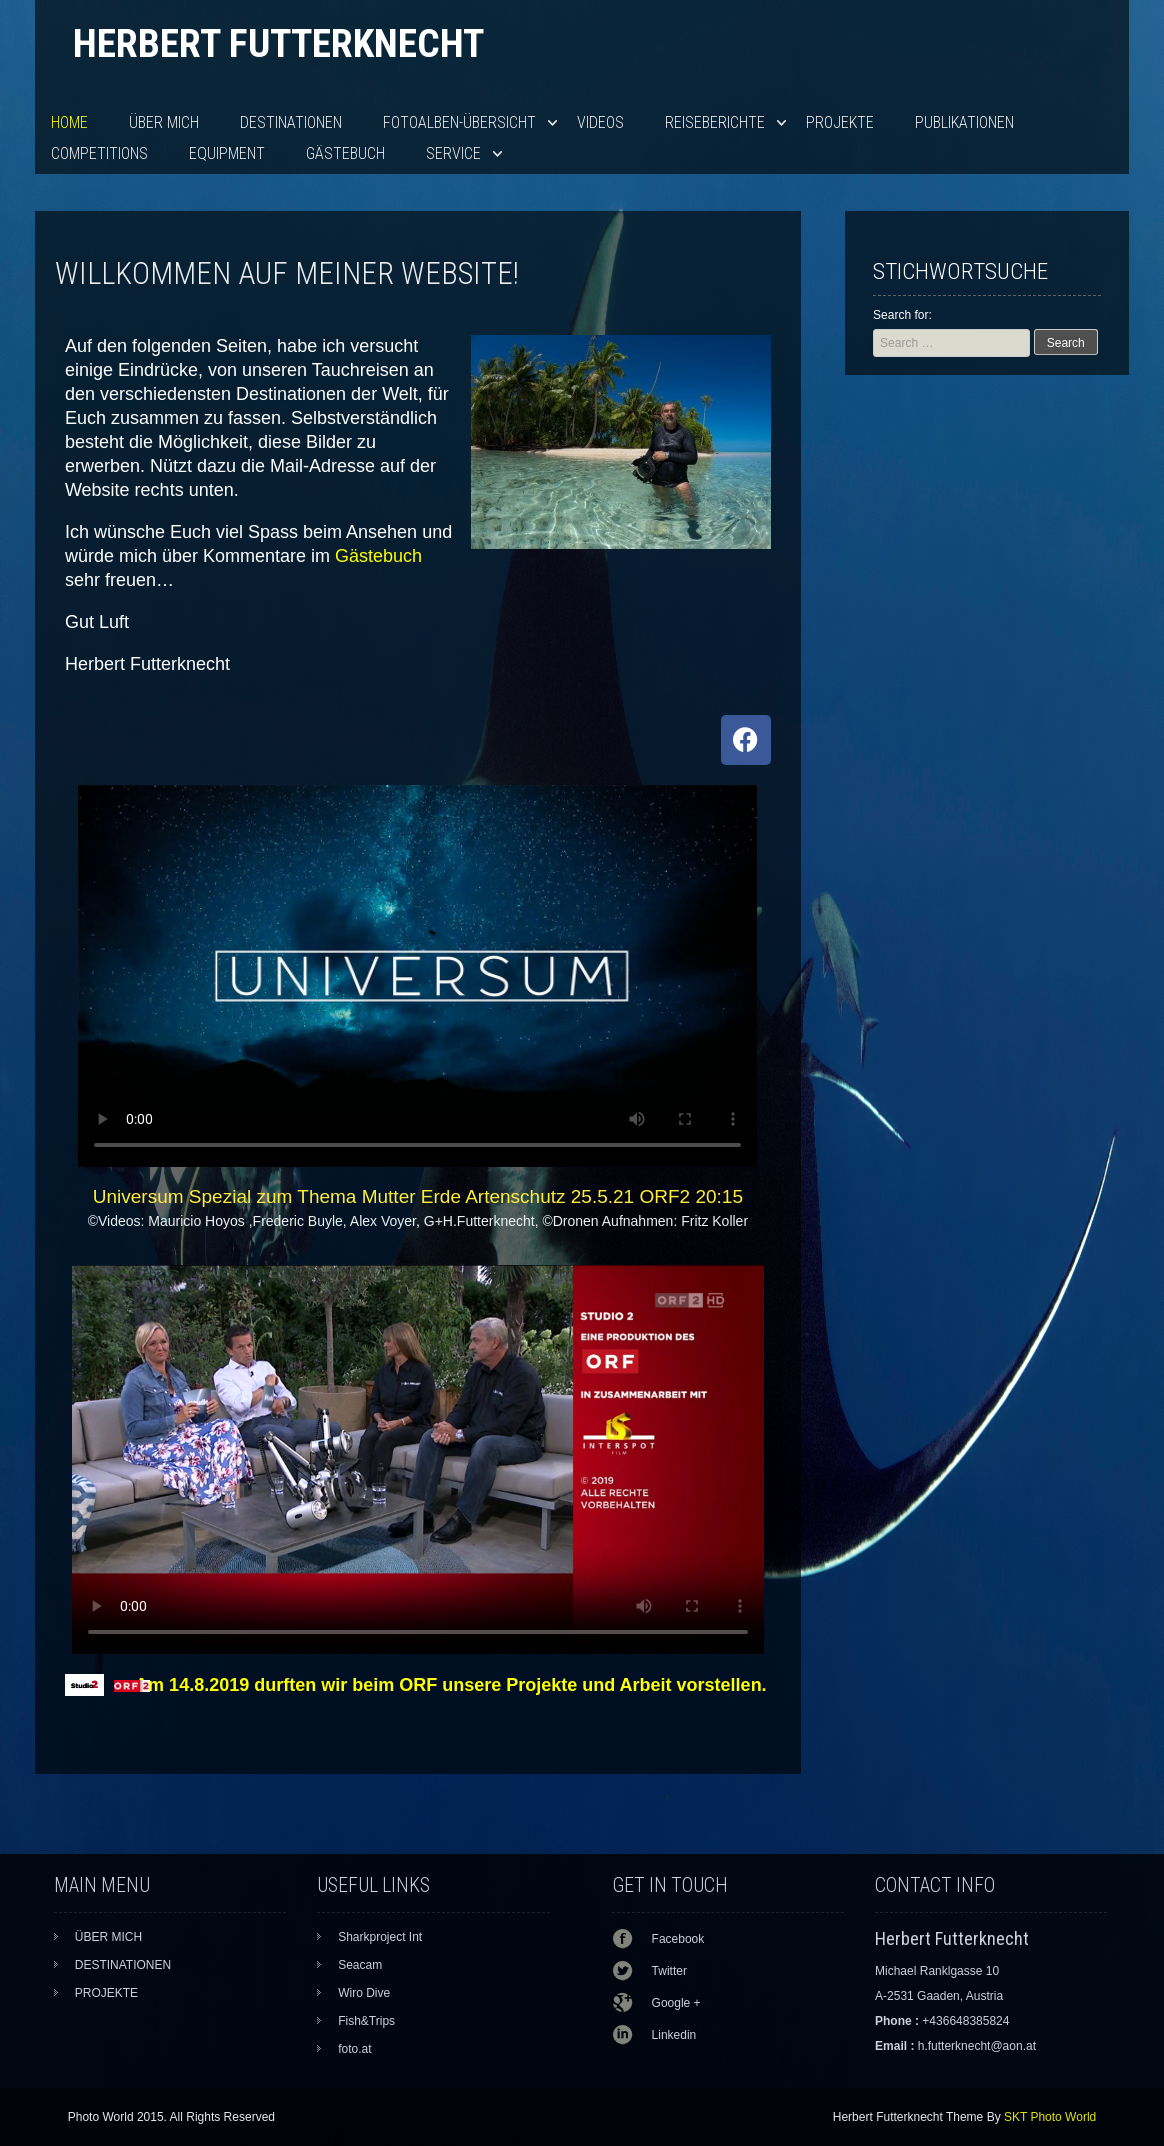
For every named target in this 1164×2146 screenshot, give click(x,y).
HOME (69, 122)
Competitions (99, 153)
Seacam (360, 1965)
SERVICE (453, 153)
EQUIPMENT (227, 153)
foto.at (354, 2049)
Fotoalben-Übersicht (459, 122)
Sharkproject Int (380, 1937)
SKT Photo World (1050, 2117)
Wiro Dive (364, 1993)
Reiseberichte (715, 122)
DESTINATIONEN (291, 122)
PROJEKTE (840, 122)
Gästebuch (345, 153)
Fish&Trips (366, 2021)
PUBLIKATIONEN (964, 122)
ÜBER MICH (164, 122)
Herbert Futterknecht (278, 43)
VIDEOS (600, 122)
